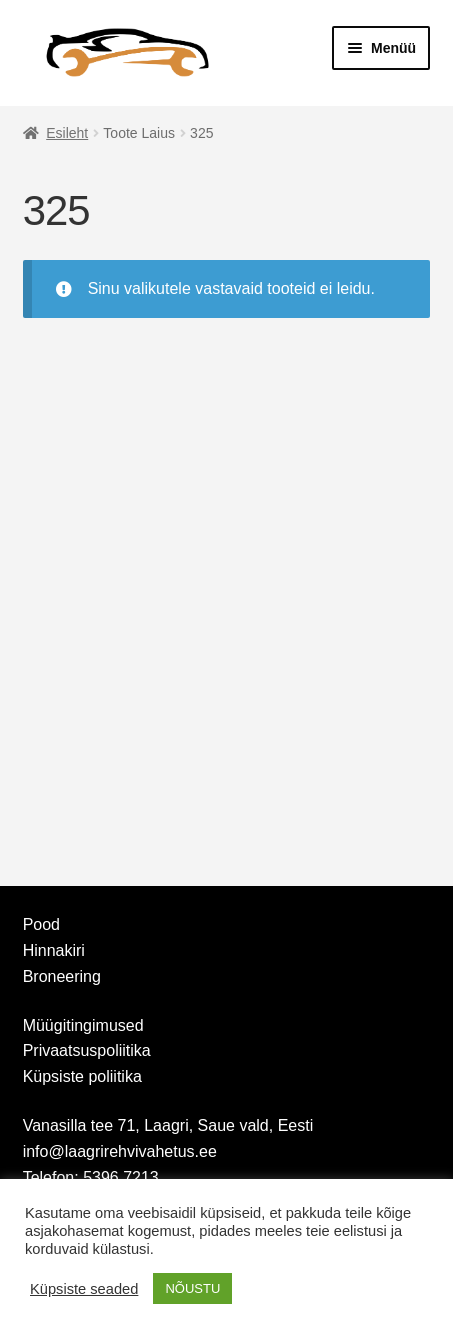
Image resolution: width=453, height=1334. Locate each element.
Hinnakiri (54, 950)
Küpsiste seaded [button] (84, 1289)
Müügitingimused (83, 1025)
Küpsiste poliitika (82, 1076)
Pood (41, 924)
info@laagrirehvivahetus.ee (120, 1151)
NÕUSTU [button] (192, 1288)
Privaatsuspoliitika (87, 1050)
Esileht (67, 133)
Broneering (62, 976)
